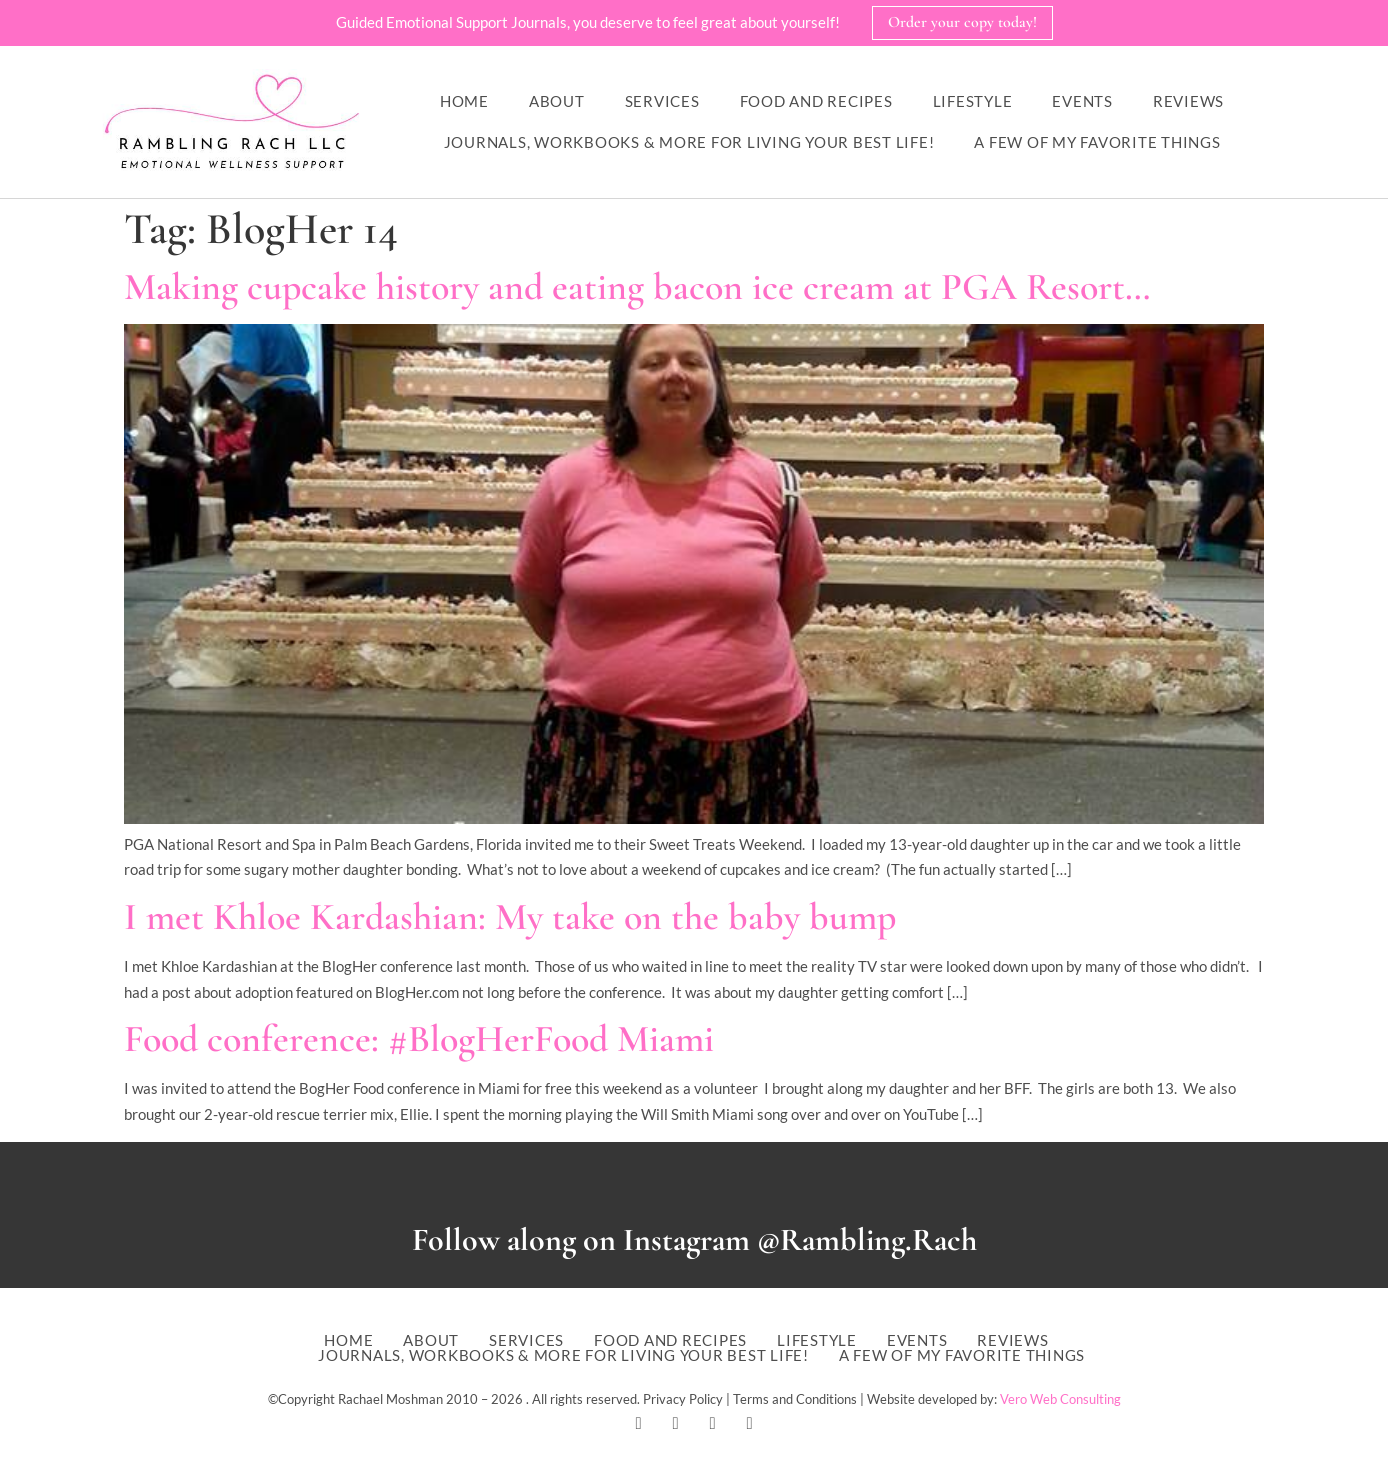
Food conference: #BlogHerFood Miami (419, 1039)
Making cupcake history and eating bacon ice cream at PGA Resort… (637, 287)
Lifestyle (973, 101)
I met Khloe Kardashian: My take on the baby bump (510, 917)
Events (1082, 101)
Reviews (1188, 101)
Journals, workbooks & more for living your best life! (689, 142)
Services (662, 101)
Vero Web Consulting (1060, 1399)
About (557, 101)
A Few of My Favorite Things (1097, 142)
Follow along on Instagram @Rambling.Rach (694, 1239)
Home (464, 101)
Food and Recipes (816, 101)
